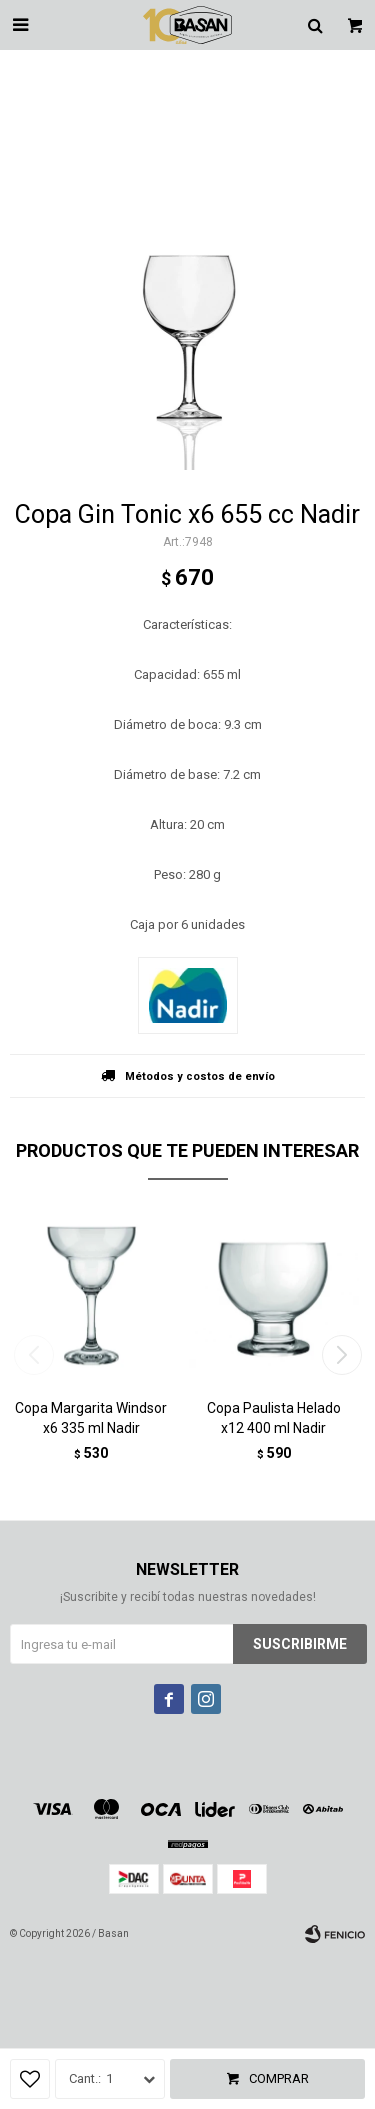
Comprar (279, 2078)
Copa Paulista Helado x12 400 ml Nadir (274, 1418)
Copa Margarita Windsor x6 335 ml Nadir (91, 1418)
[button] (341, 1355)
